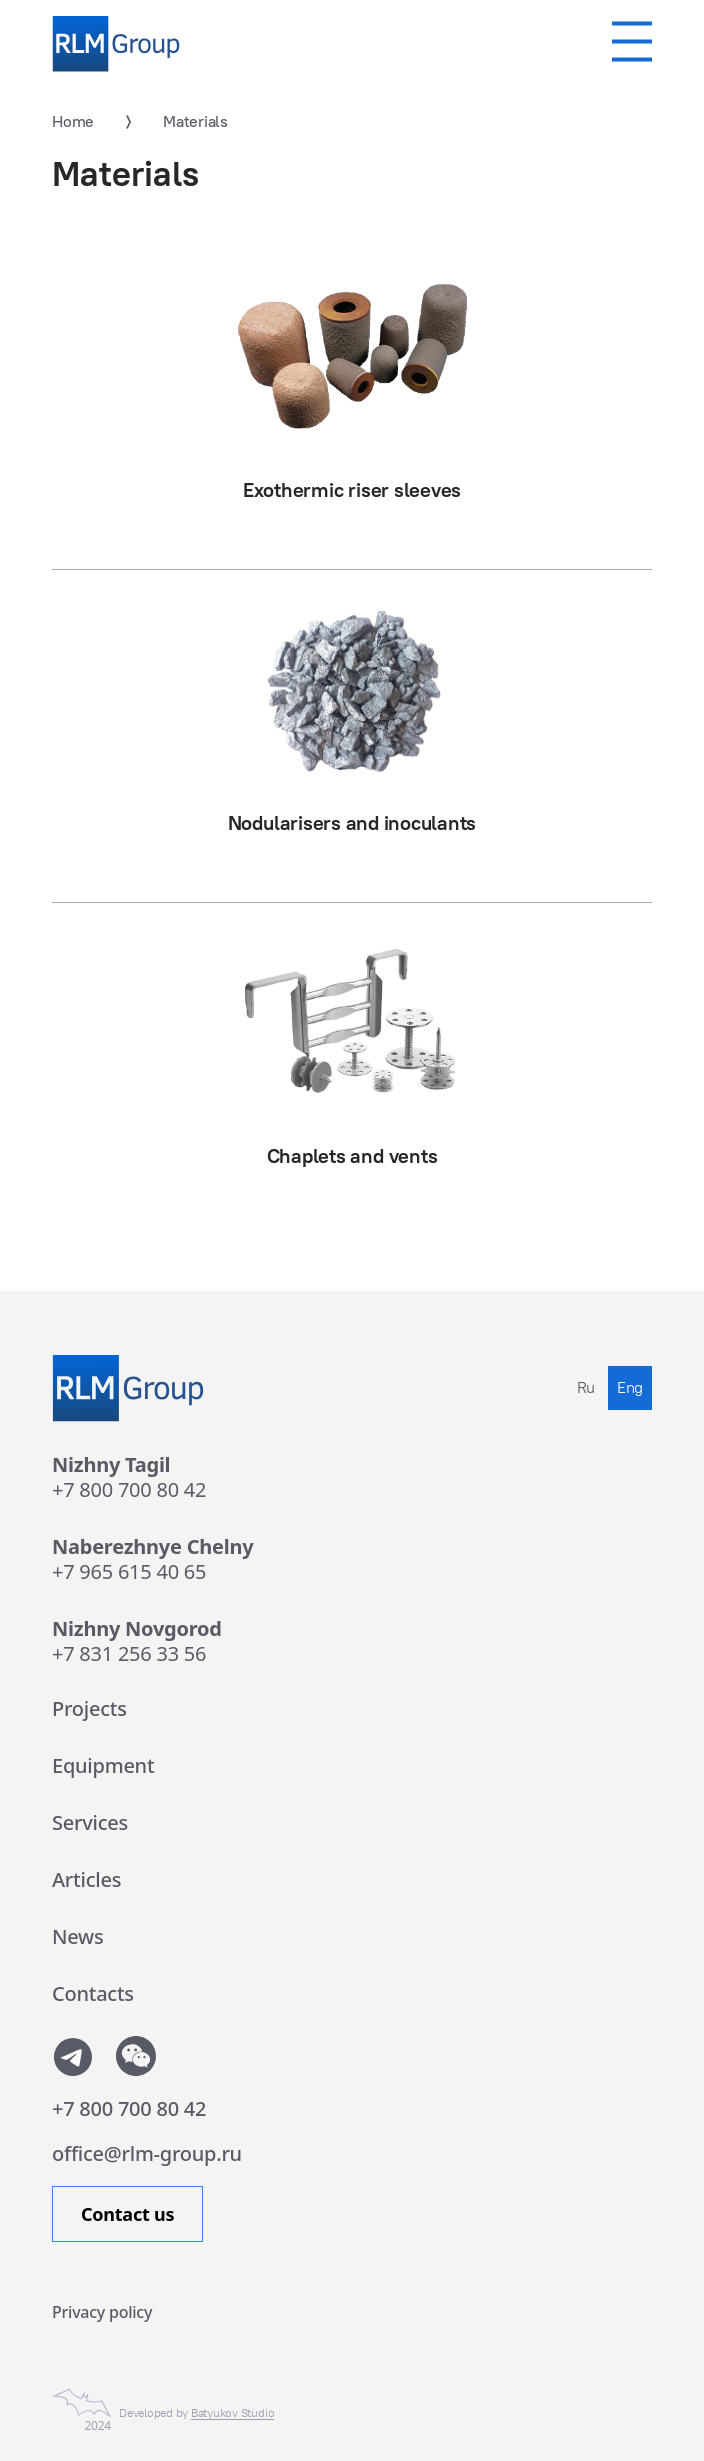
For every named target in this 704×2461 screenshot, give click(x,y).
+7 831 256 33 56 (129, 1653)
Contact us (127, 2214)
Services (90, 1822)
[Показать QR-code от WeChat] (136, 2056)
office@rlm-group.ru (147, 2153)
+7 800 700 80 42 (129, 1489)
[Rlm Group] (116, 44)
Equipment (103, 1765)
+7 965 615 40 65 (129, 1571)
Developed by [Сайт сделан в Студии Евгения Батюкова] (196, 2413)
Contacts (93, 1993)
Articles (86, 1879)
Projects (89, 1708)
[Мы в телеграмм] (72, 2056)
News (78, 1936)
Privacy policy (102, 2311)
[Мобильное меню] (632, 41)
